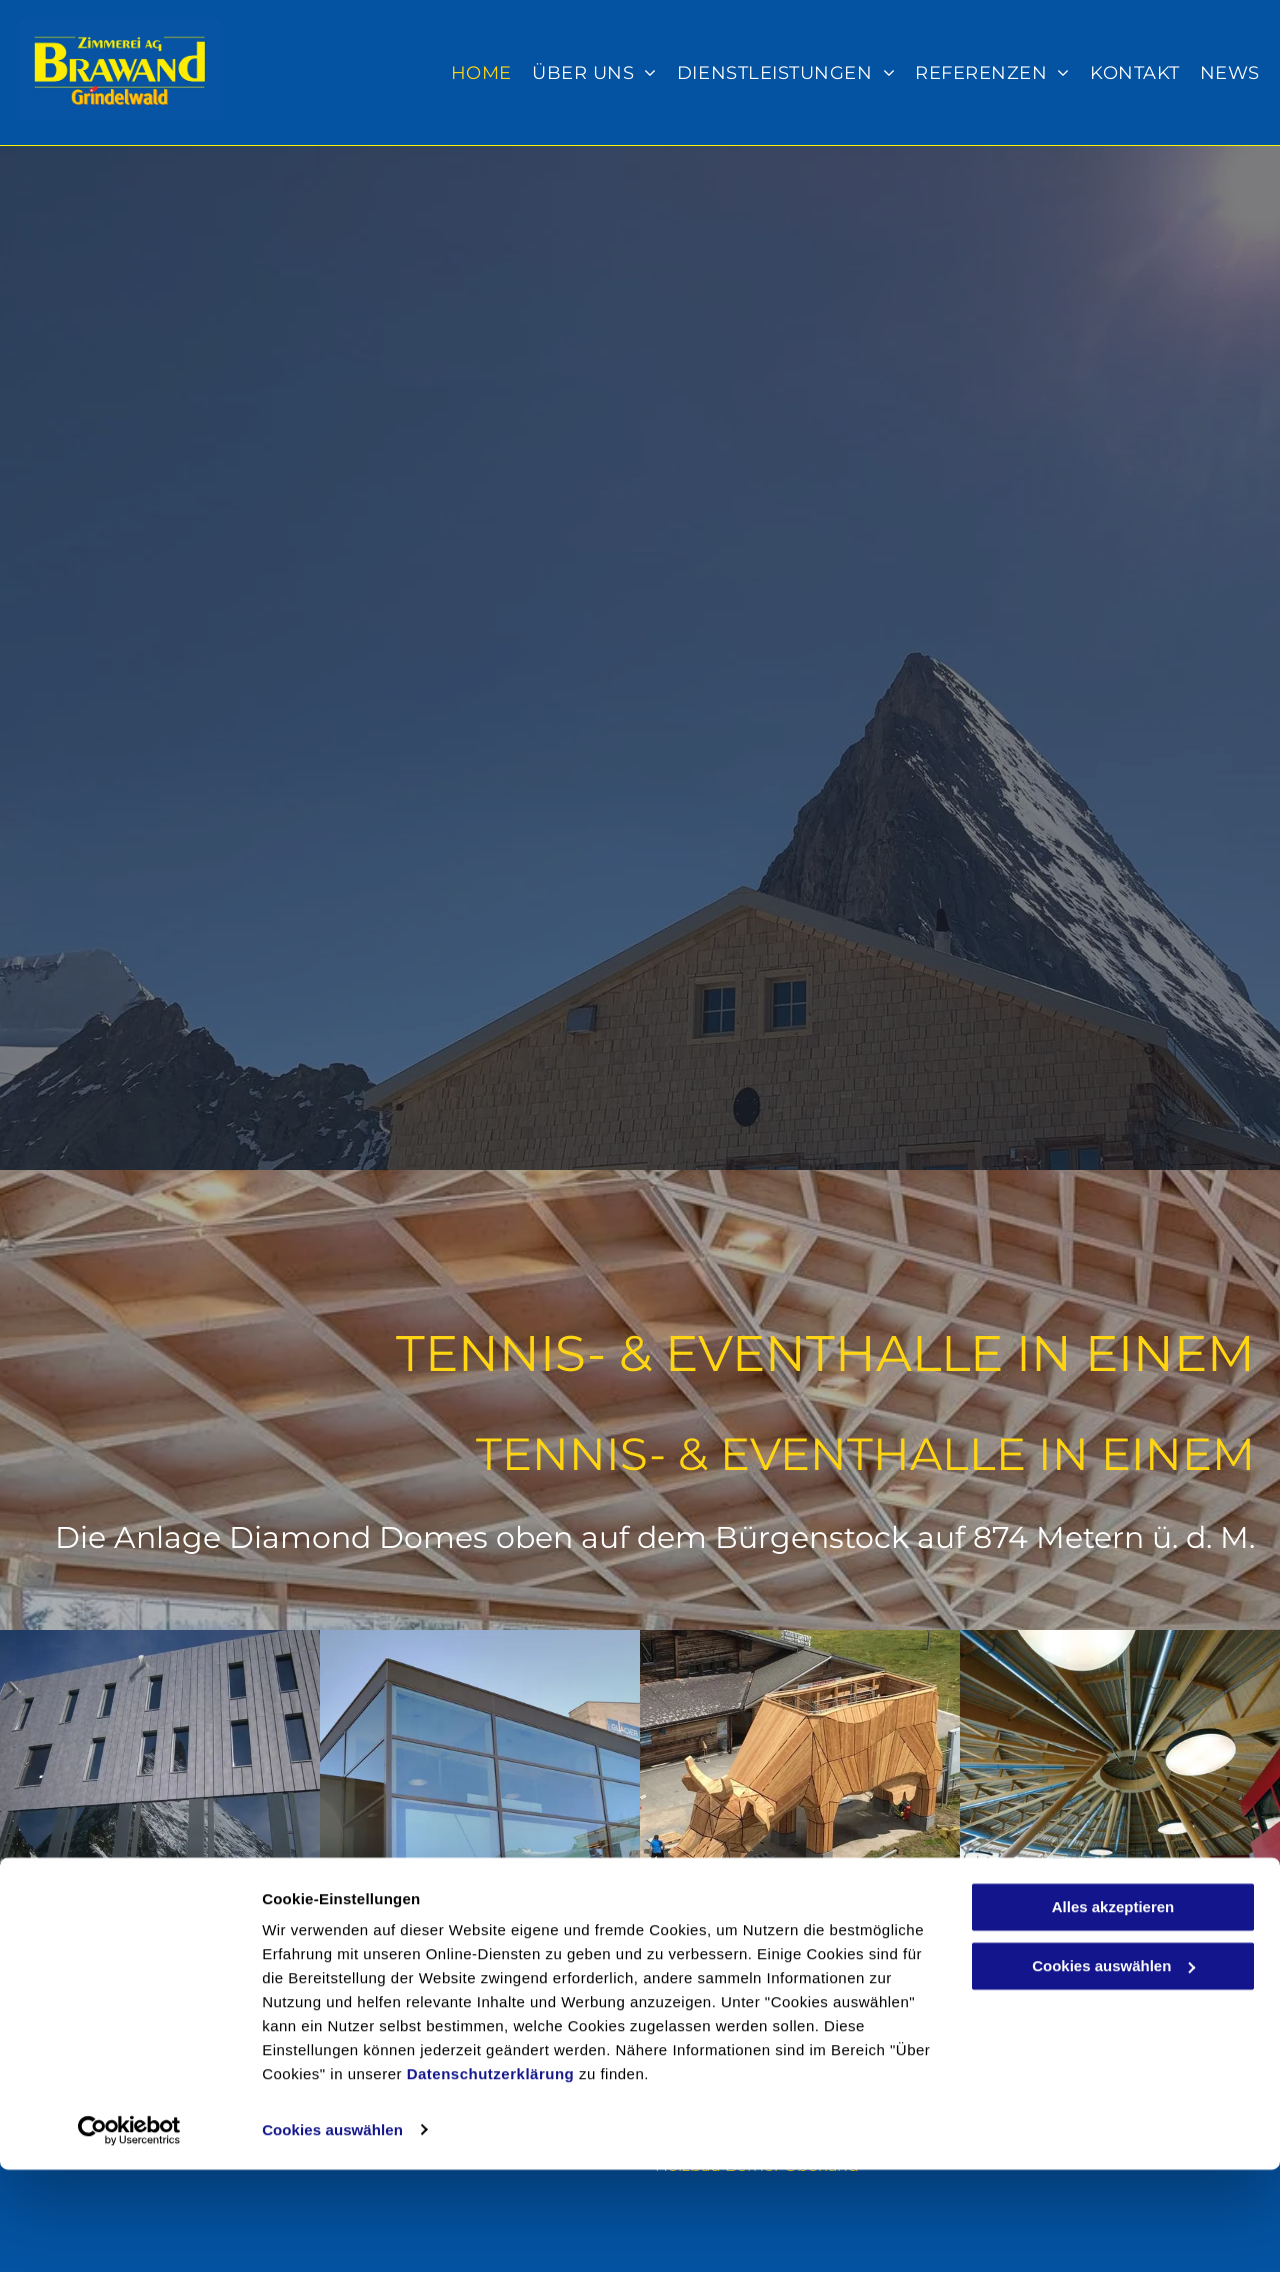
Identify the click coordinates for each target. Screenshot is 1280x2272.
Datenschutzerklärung (491, 2177)
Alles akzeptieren (1113, 2010)
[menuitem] (476, 73)
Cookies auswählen (332, 2232)
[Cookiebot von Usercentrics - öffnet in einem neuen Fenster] (129, 2233)
